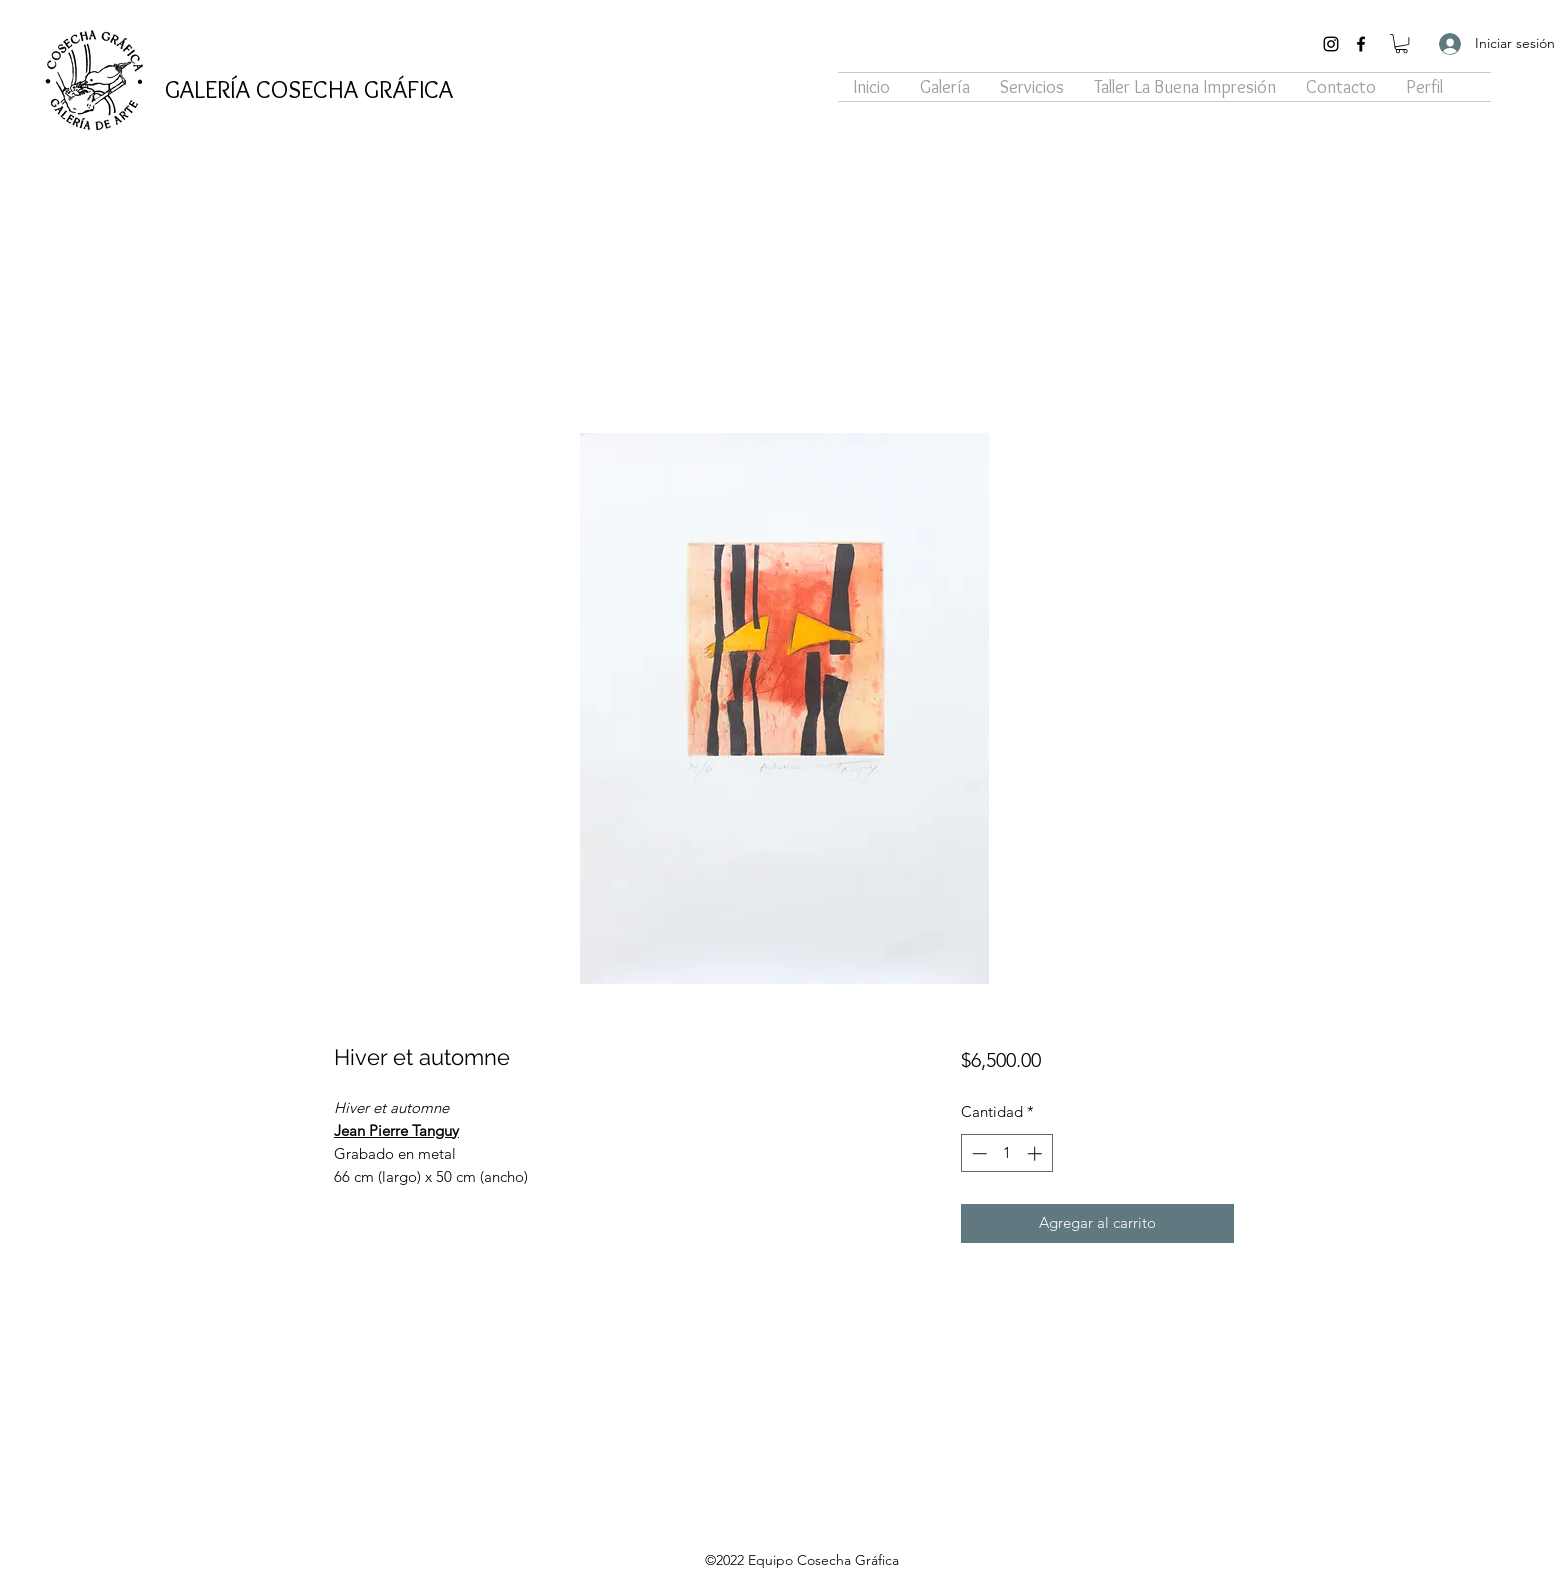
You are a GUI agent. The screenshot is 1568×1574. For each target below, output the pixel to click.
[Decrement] (977, 1153)
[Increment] (1036, 1153)
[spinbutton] (1006, 1153)
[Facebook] (1361, 44)
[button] (1401, 43)
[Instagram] (1331, 44)
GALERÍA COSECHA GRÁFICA (309, 89)
